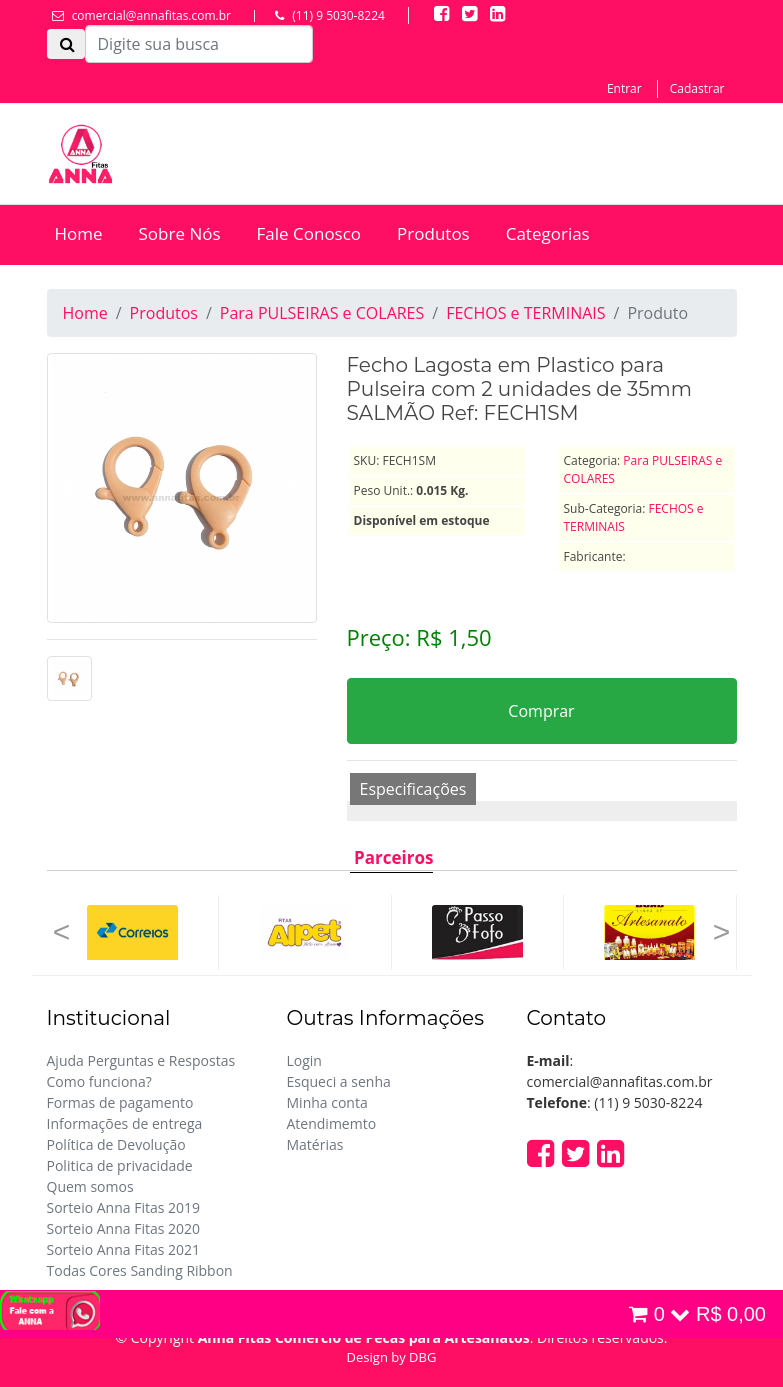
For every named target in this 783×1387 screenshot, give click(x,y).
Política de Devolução (116, 1144)
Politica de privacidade (120, 1165)
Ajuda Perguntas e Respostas (141, 1060)
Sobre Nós (180, 233)
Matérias (315, 1144)
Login (304, 1060)
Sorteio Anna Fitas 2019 (124, 1207)
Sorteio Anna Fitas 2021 (124, 1249)
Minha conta (327, 1102)
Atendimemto (332, 1123)
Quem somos (90, 1186)
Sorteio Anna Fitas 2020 (124, 1228)
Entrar (624, 88)
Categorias (548, 233)
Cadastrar (697, 88)
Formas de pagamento (120, 1102)
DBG (422, 1357)
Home (79, 233)
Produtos (433, 233)
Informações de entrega (125, 1123)
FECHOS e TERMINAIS (525, 313)
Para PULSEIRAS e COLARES (322, 313)
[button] (62, 932)
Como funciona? (99, 1081)
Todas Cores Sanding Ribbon (140, 1270)
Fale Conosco (309, 233)
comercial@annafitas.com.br (151, 15)
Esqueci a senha (339, 1081)
